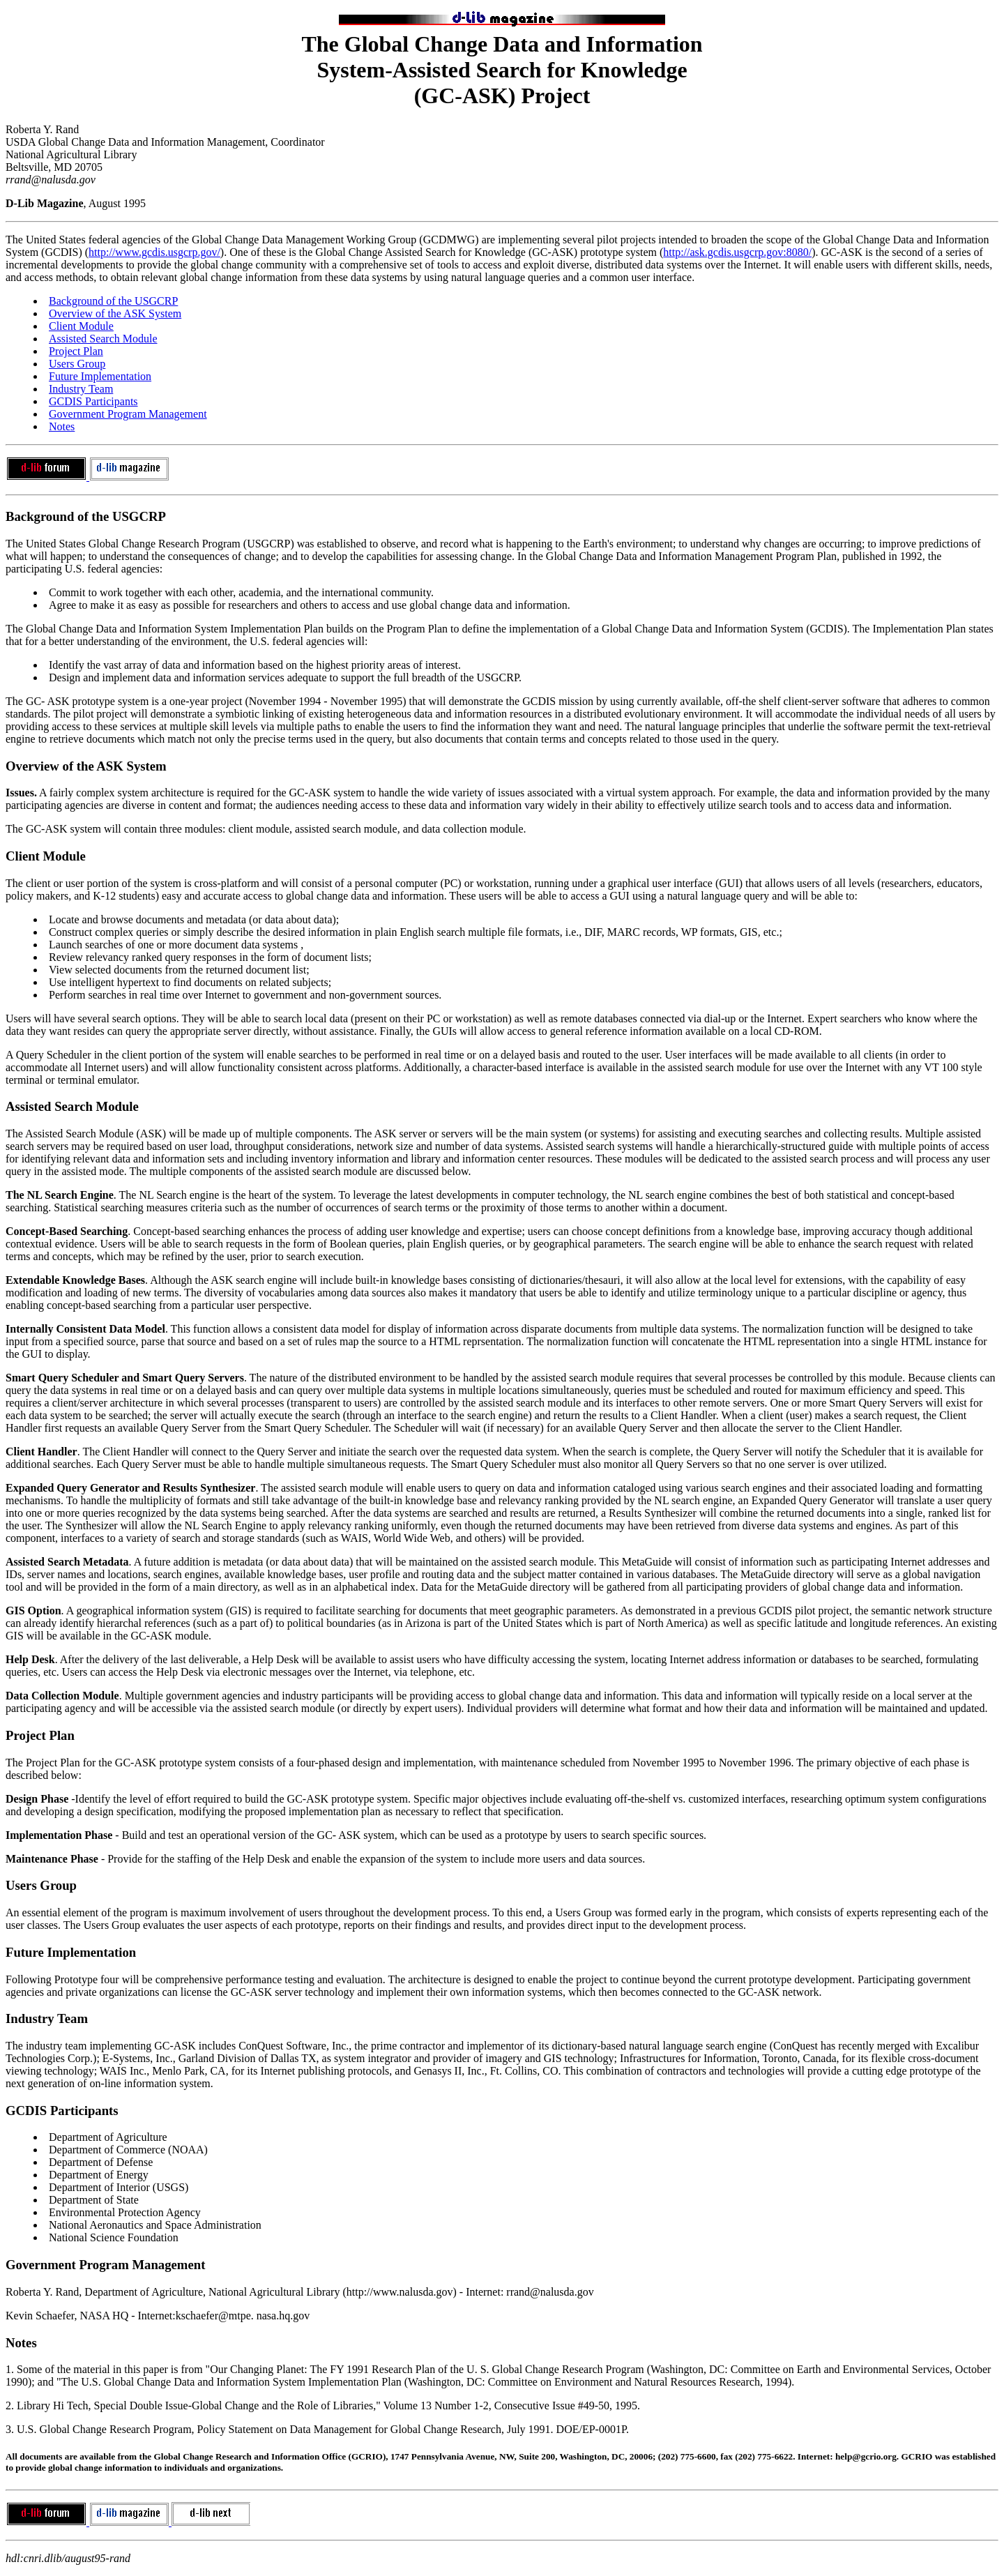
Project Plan (76, 351)
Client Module (81, 326)
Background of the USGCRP (113, 301)
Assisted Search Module (103, 338)
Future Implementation (100, 376)
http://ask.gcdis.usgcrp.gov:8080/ (737, 252)
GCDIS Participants (93, 401)
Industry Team (81, 389)
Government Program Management (128, 414)
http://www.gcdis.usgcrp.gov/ (154, 252)
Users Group (77, 364)
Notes (62, 426)
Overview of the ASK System (115, 313)
